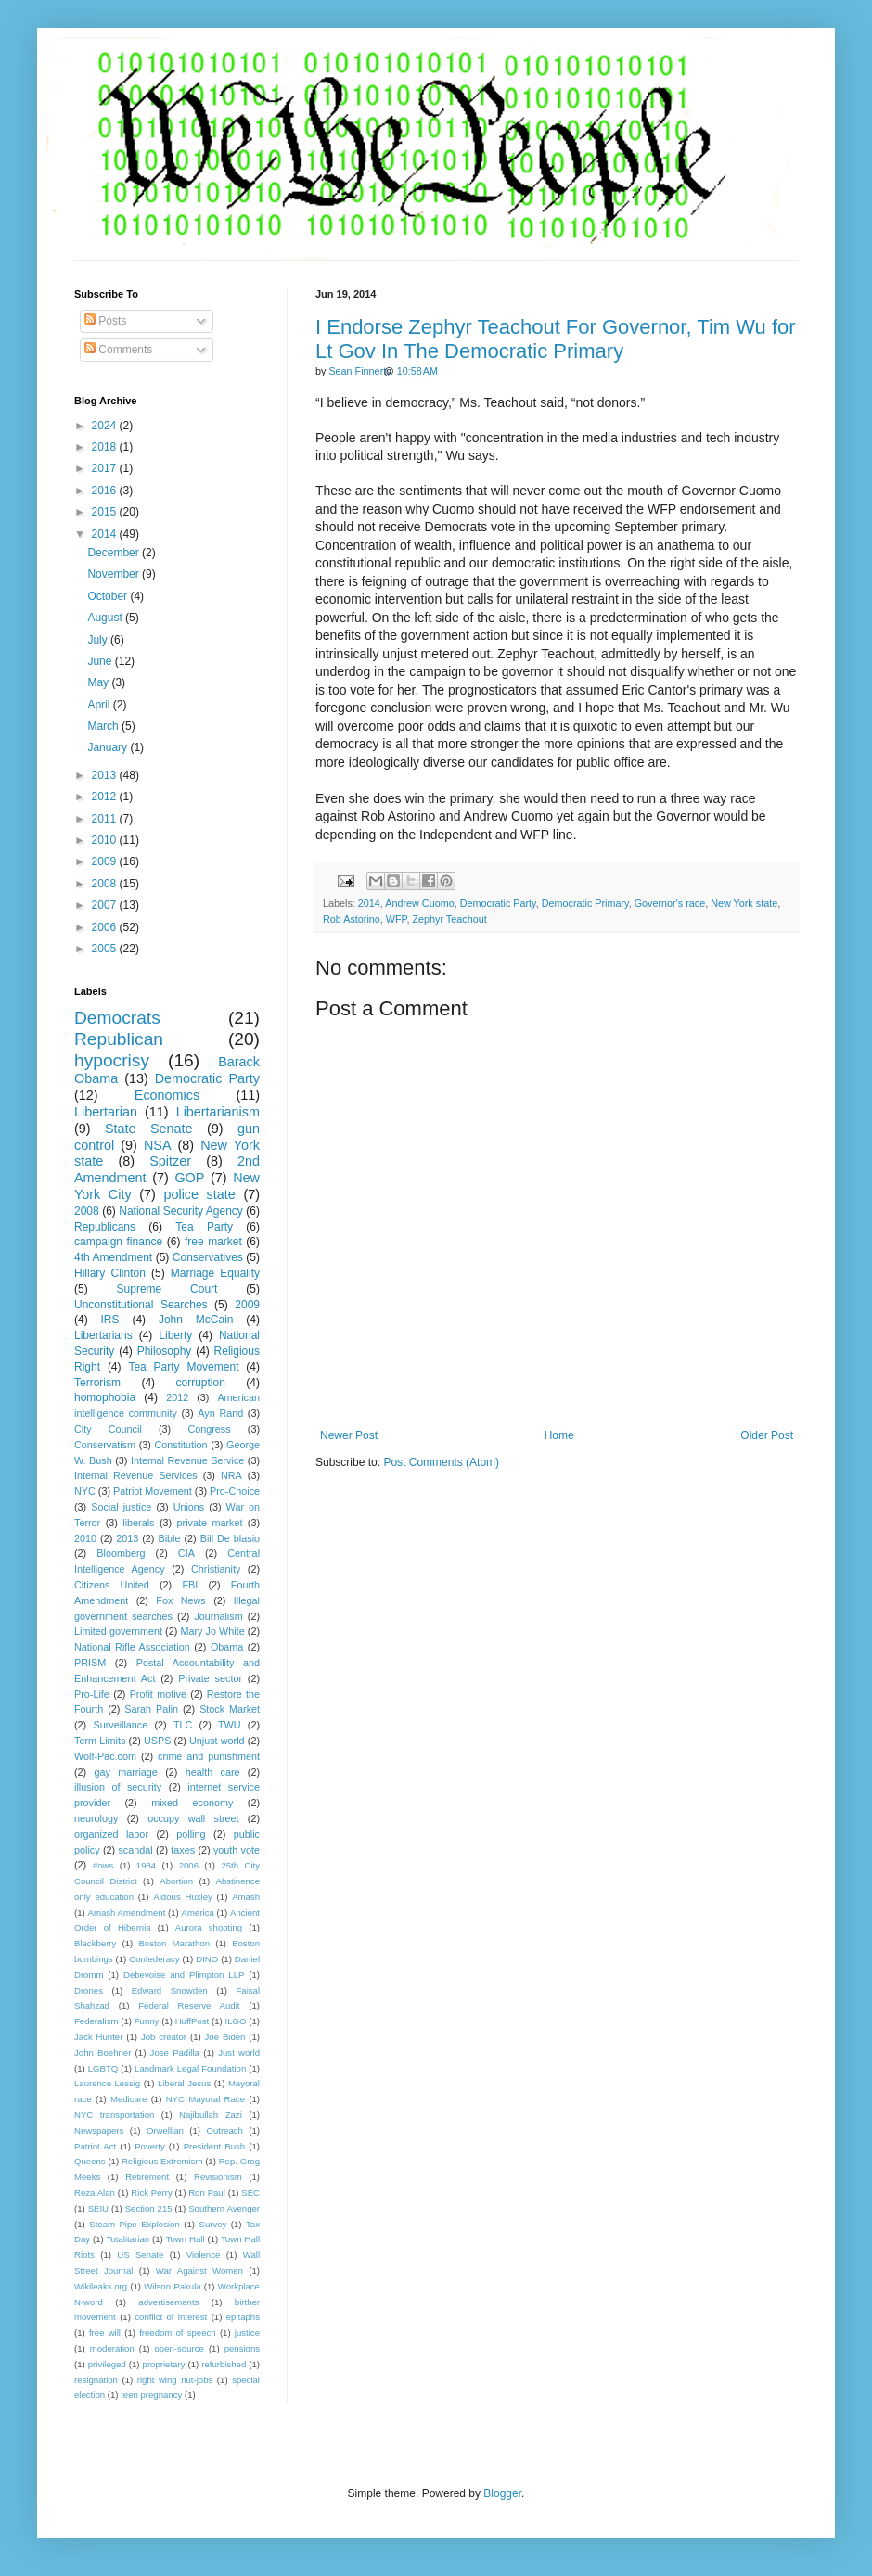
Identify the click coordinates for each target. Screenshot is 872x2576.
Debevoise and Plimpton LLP (183, 1975)
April (99, 704)
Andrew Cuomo (419, 903)
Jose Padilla (174, 2052)
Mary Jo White (212, 1631)
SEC (250, 2192)
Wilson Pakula (172, 2286)
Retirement (147, 2177)
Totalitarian (128, 2239)
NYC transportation (114, 2115)
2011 (106, 818)
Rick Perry (151, 2192)
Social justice (121, 1506)
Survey (212, 2224)
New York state (744, 903)
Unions (189, 1506)
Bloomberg (120, 1553)
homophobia (104, 1397)
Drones (88, 1990)
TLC (182, 1724)
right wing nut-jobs (175, 2380)
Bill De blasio (230, 1538)
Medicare (128, 2099)
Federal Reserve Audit (188, 2005)
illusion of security (117, 1786)
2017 (106, 468)
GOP (189, 1177)
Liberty (175, 1335)
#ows (103, 1865)
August (106, 617)
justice (247, 2332)
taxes (183, 1849)
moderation (112, 2348)
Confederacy (154, 1959)
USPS (157, 1740)
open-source (179, 2348)
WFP (396, 919)
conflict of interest (171, 2317)
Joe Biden (225, 2037)
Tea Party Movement (183, 1366)
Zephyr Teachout (449, 919)
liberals (138, 1522)
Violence (203, 2255)
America (198, 1912)
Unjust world (217, 1740)
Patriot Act (95, 2146)
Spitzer (170, 1161)
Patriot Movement (152, 1491)
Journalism (218, 1616)
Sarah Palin (151, 1709)
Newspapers (98, 2130)
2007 (106, 905)
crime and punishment (209, 1756)
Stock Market (229, 1709)
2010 (106, 840)
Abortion (176, 1881)
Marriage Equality (215, 1273)
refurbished (223, 2364)
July (98, 639)
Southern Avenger (224, 2208)
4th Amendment (113, 1257)
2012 (106, 796)
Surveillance (120, 1724)
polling (190, 1834)
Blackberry (95, 1943)
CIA (186, 1553)
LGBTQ (103, 2068)
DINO (207, 1959)
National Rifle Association (132, 1646)
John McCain (196, 1319)
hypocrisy (111, 1060)
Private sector (210, 1678)
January (108, 747)
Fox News (180, 1600)
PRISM (90, 1662)
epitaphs (243, 2317)
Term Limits (99, 1740)
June (100, 661)
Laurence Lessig (107, 2083)
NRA (231, 1475)
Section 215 (149, 2208)
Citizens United (111, 1584)
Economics (167, 1095)
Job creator (163, 2037)
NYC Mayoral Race (205, 2099)
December (114, 552)
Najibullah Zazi (210, 2115)
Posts (105, 320)
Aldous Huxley (182, 1897)
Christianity (215, 1569)
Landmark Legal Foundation (190, 2068)
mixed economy (192, 1802)
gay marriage (126, 1772)
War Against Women (199, 2270)
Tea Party (204, 1226)
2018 (106, 446)
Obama (227, 1646)
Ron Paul (206, 2192)
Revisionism (218, 2177)
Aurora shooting (208, 1927)
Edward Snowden (170, 1990)
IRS (110, 1319)
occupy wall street (192, 1818)
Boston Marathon (174, 1943)
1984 (146, 1865)
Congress (208, 1429)
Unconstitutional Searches (141, 1304)
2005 (106, 948)
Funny (147, 2021)
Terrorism (97, 1382)
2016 (106, 490)
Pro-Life (91, 1694)
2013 (106, 775)
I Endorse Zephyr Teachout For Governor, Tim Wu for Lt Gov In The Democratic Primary (555, 339)
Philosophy (164, 1351)
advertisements (168, 2302)
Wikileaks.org (100, 2286)
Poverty (150, 2146)
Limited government (118, 1631)
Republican (118, 1039)
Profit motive (158, 1694)
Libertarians (103, 1335)
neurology (96, 1818)
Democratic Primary (585, 903)
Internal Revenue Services (136, 1475)
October (108, 596)
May (99, 682)
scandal (135, 1849)
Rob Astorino (351, 919)
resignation (96, 2380)
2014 (369, 903)
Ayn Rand (220, 1413)
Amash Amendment (127, 1912)
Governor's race (670, 903)
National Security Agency (181, 1211)
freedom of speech (177, 2332)
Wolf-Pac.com (105, 1756)
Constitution (180, 1444)
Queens (90, 2161)
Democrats (117, 1017)
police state (199, 1194)
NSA (158, 1145)
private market (210, 1522)
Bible (169, 1538)
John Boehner (102, 2052)
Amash (246, 1897)
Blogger (502, 2493)
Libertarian (105, 1111)
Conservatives (208, 1257)
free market (213, 1241)
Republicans (104, 1226)
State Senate (149, 1128)
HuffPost (192, 2021)
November (114, 573)
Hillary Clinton (110, 1273)
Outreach (224, 2130)
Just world (239, 2052)
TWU (229, 1724)
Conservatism (104, 1444)
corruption (200, 1382)
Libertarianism (218, 1111)
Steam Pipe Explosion (134, 2224)
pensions (242, 2348)
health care (213, 1772)
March (104, 726)
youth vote (236, 1849)
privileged (107, 2364)
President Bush (215, 2146)
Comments (118, 349)
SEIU (98, 2208)
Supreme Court (167, 1288)
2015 (106, 511)
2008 (106, 883)
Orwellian (165, 2130)
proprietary (164, 2364)
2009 (106, 861)
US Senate (140, 2255)
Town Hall (185, 2239)
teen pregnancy (151, 2395)
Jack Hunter (98, 2037)
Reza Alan (94, 2192)
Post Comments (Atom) (441, 1462)
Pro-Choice (235, 1491)
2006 (106, 927)
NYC (85, 1491)
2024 (106, 425)
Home (559, 1435)
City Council (108, 1429)
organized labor (111, 1834)
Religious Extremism (162, 2161)
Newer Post (349, 1435)
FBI (190, 1584)
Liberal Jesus (184, 2083)
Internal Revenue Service (187, 1460)
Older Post (766, 1435)
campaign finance (118, 1241)
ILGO (236, 2021)
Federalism (96, 2021)
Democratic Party (498, 903)
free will (105, 2332)
